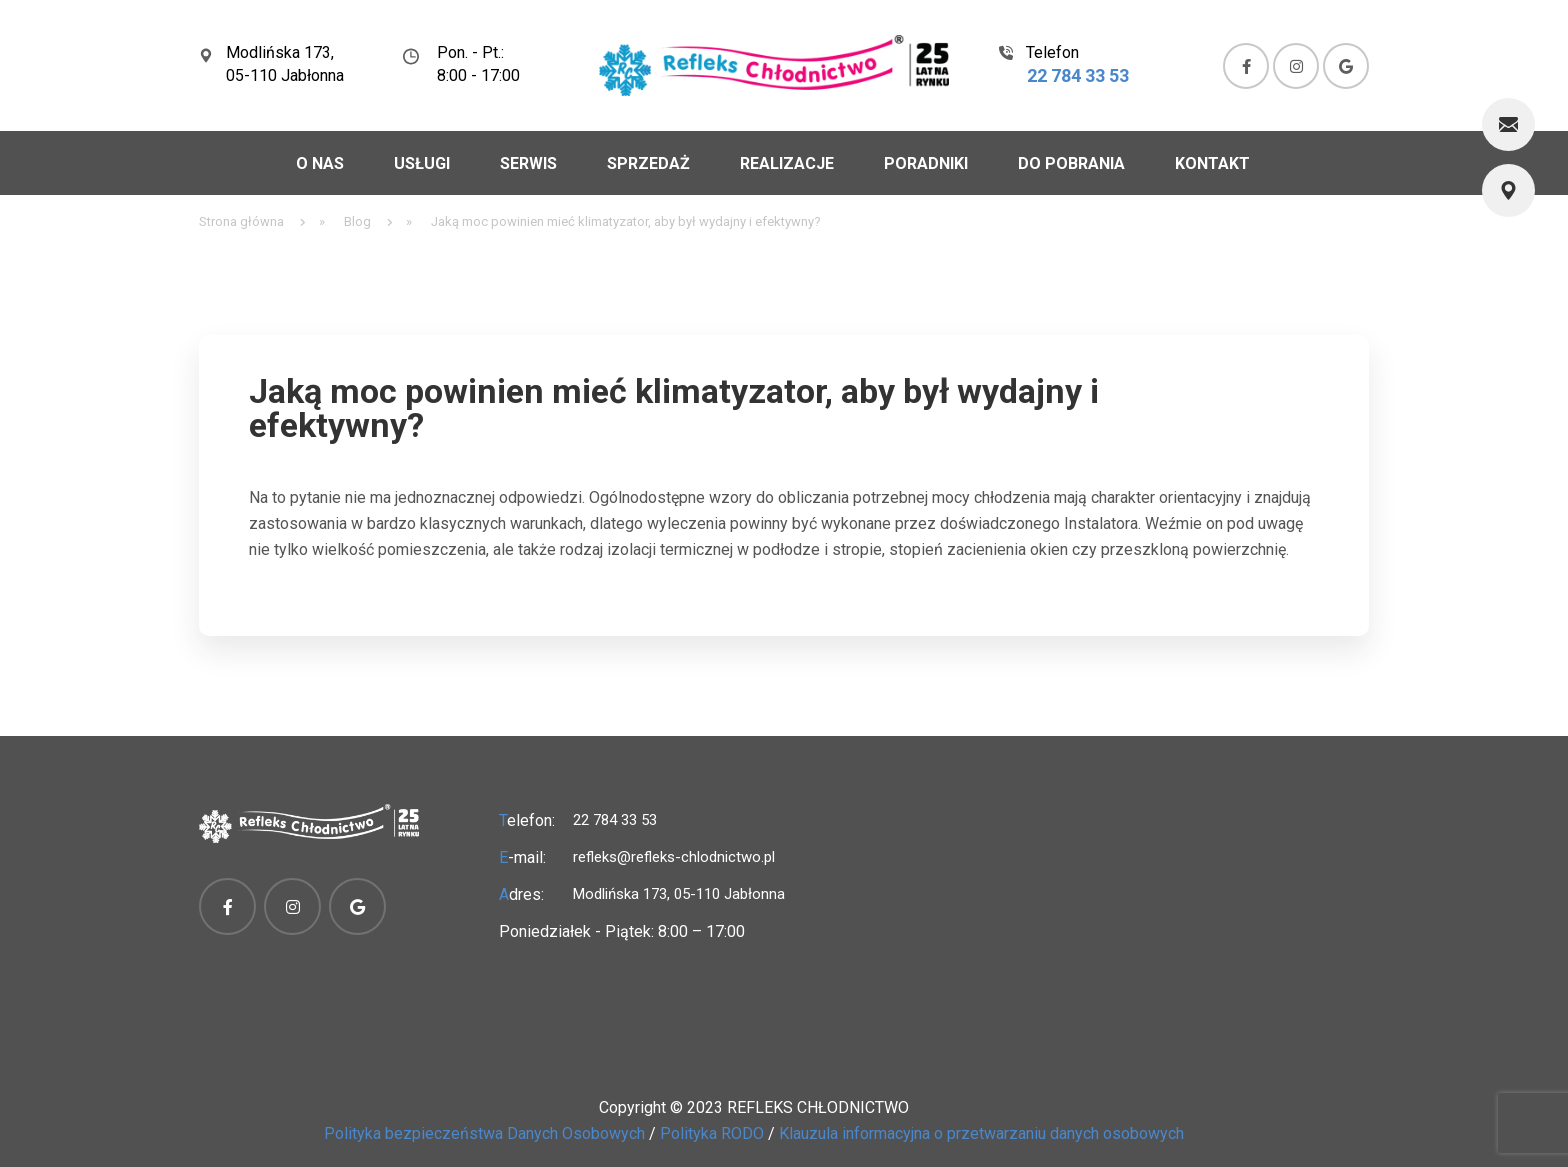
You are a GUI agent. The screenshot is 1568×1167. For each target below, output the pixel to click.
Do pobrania (1071, 163)
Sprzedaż (648, 163)
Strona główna (241, 221)
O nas (320, 163)
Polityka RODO (712, 1133)
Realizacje (787, 163)
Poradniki (926, 163)
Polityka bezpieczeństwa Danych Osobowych (484, 1133)
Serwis (528, 163)
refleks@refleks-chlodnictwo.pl (674, 857)
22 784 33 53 (1078, 75)
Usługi (422, 163)
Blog (357, 221)
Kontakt (1212, 163)
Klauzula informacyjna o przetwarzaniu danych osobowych (981, 1133)
